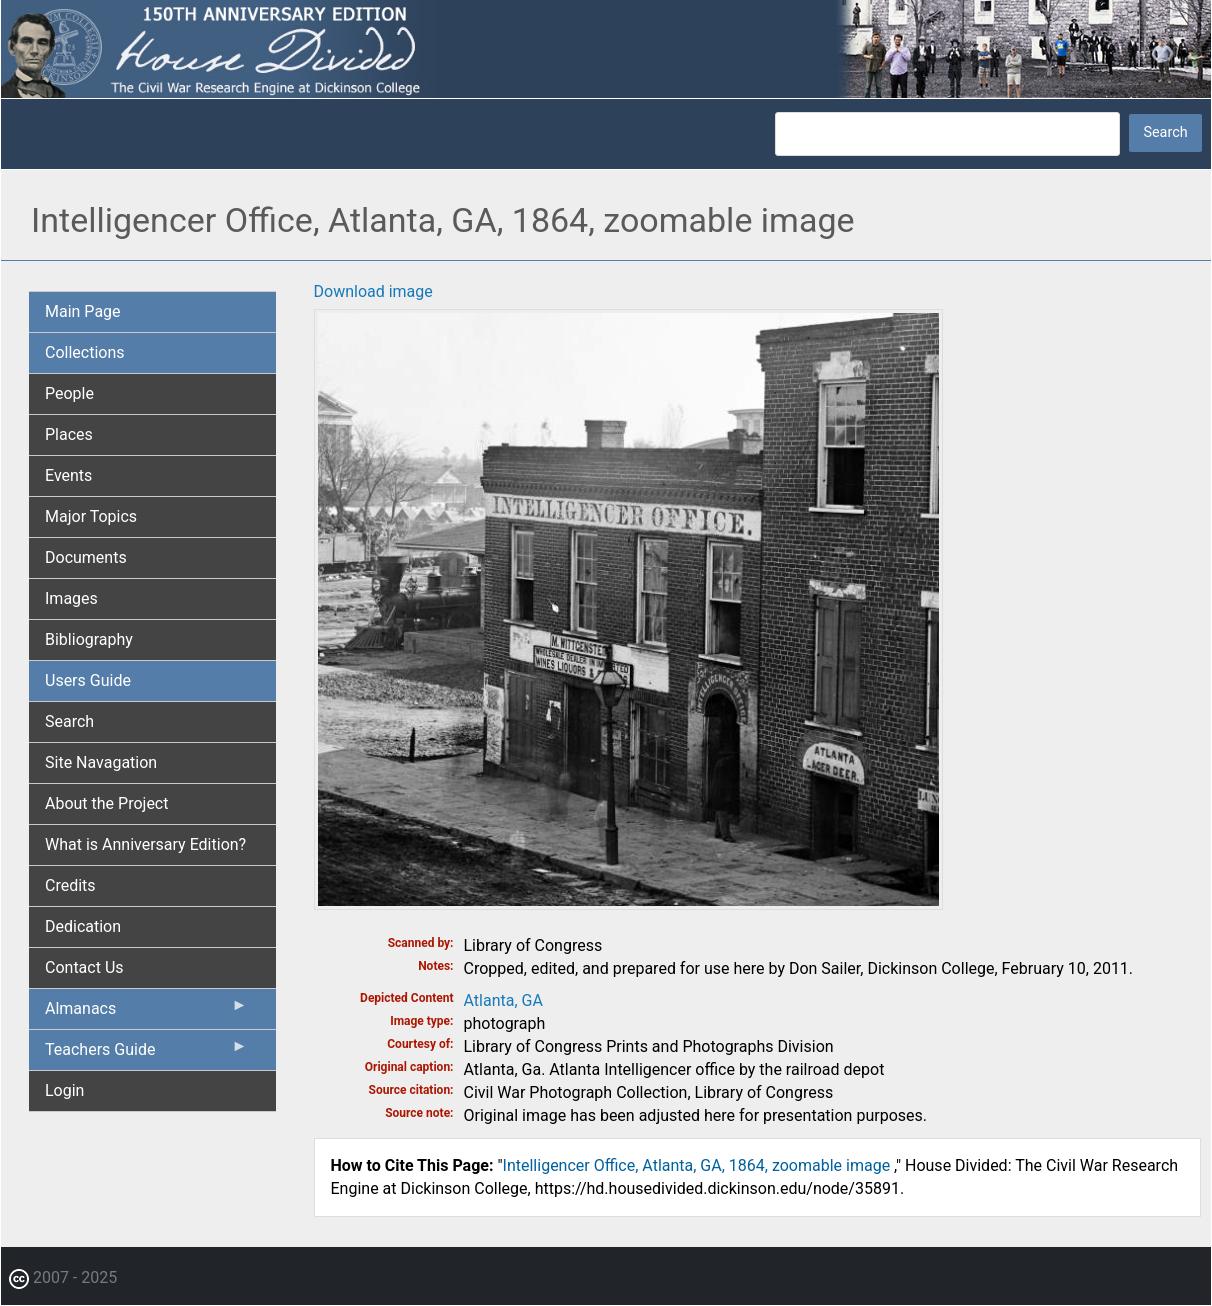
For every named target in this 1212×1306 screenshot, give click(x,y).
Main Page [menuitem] (83, 311)
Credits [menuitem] (70, 885)
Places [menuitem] (69, 434)
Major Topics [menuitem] (91, 516)
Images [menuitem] (71, 598)
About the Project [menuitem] (106, 803)
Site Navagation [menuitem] (101, 762)
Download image (373, 291)
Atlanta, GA (503, 1000)
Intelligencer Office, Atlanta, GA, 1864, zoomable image (699, 1165)
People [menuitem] (69, 393)
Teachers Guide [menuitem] (146, 1054)
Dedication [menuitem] (83, 926)
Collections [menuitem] (85, 352)
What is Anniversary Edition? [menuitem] (145, 844)
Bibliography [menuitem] (89, 639)
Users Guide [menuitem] (88, 680)
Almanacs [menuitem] (146, 1013)
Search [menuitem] (69, 721)
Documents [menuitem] (86, 557)
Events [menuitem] (68, 475)
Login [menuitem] (64, 1090)
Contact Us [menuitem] (84, 967)
